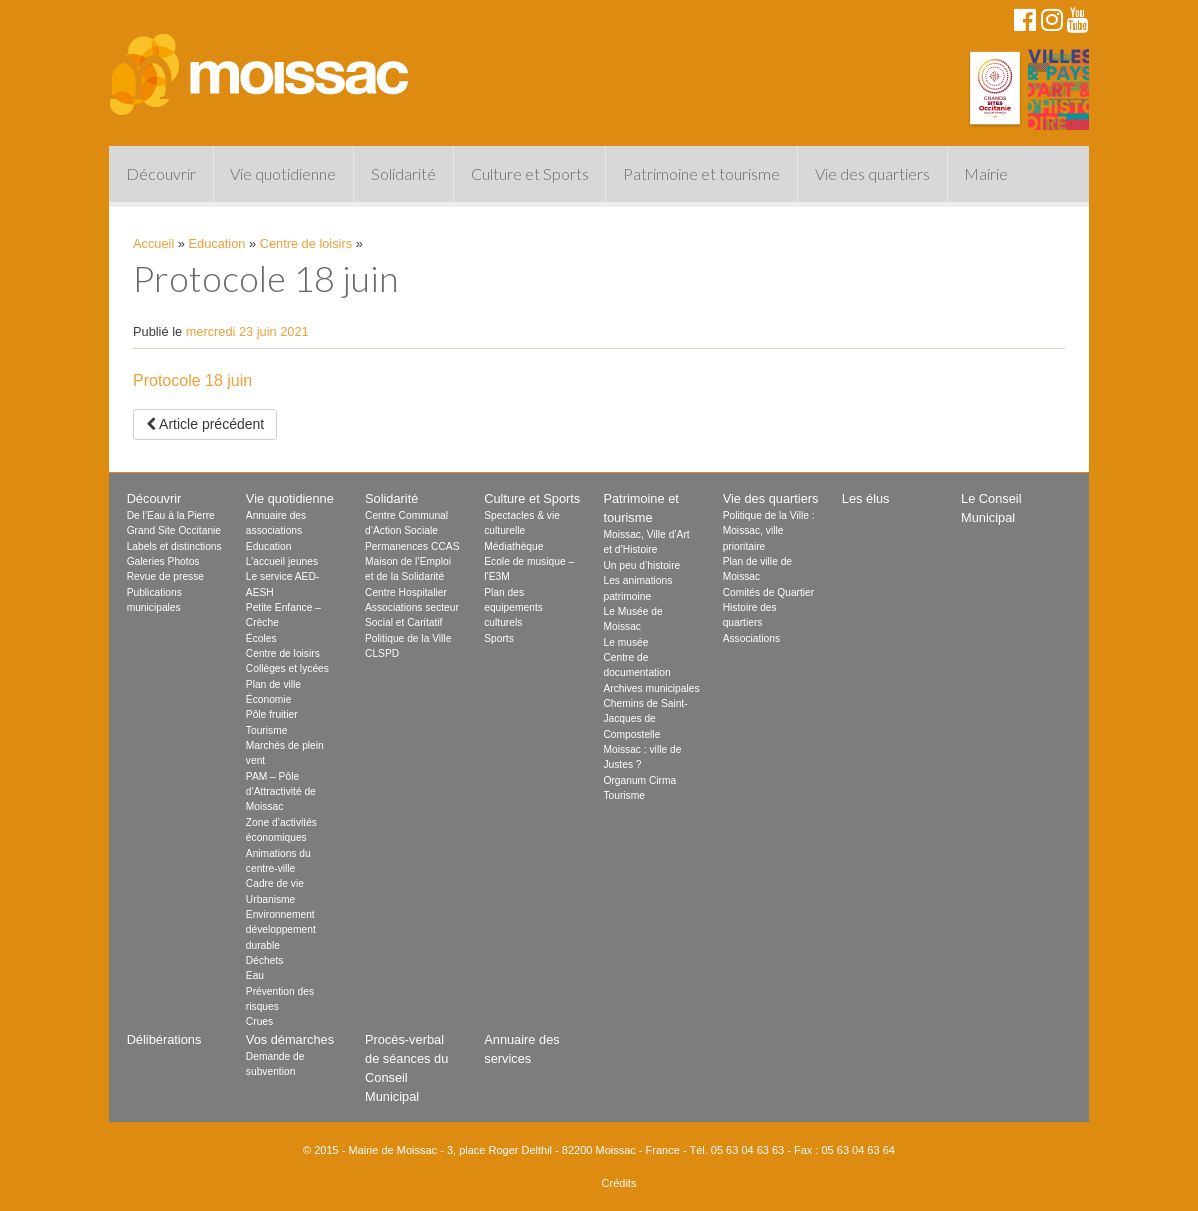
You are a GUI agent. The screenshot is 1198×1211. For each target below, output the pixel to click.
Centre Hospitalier (406, 592)
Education (217, 243)
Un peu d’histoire (641, 565)
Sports (499, 638)
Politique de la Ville (408, 638)
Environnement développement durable (281, 930)
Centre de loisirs (306, 243)
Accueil (153, 243)
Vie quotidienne (283, 173)
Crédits (619, 1183)
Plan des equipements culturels (513, 608)
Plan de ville (273, 684)
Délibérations (164, 1039)
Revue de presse (165, 576)
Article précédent (205, 424)
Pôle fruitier (272, 714)
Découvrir (161, 173)
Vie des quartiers (872, 173)
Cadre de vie (275, 883)
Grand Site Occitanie (174, 530)
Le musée (625, 642)
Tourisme (267, 730)
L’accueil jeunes (282, 561)
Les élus (866, 498)
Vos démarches (290, 1039)
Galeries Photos (163, 561)
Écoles (261, 638)
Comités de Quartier (769, 592)
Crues (259, 1021)
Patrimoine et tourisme (701, 173)
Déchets (265, 960)
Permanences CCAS (412, 546)
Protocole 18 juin (192, 380)
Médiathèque (513, 546)
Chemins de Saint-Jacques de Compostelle (645, 719)
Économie (269, 699)
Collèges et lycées (287, 668)
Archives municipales (651, 688)
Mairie (986, 173)
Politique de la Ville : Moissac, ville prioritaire (769, 531)
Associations (751, 638)
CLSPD (382, 653)
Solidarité (403, 173)
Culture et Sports (530, 173)
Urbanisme (270, 899)
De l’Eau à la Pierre (171, 515)
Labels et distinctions (174, 546)
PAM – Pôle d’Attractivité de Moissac (281, 792)
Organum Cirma (639, 780)
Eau (255, 975)
